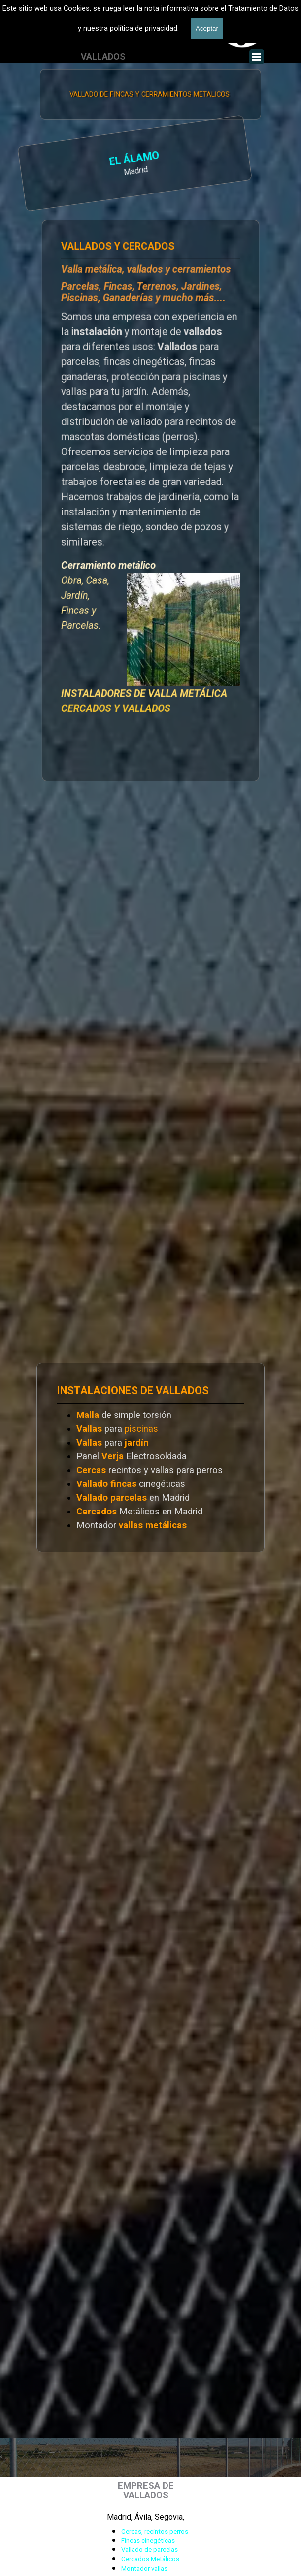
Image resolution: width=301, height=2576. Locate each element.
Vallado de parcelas (149, 2549)
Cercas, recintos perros (154, 2531)
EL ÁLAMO (83, 159)
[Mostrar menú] (256, 56)
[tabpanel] (86, 163)
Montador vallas (144, 2568)
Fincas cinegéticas (148, 2540)
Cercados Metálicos (150, 2559)
